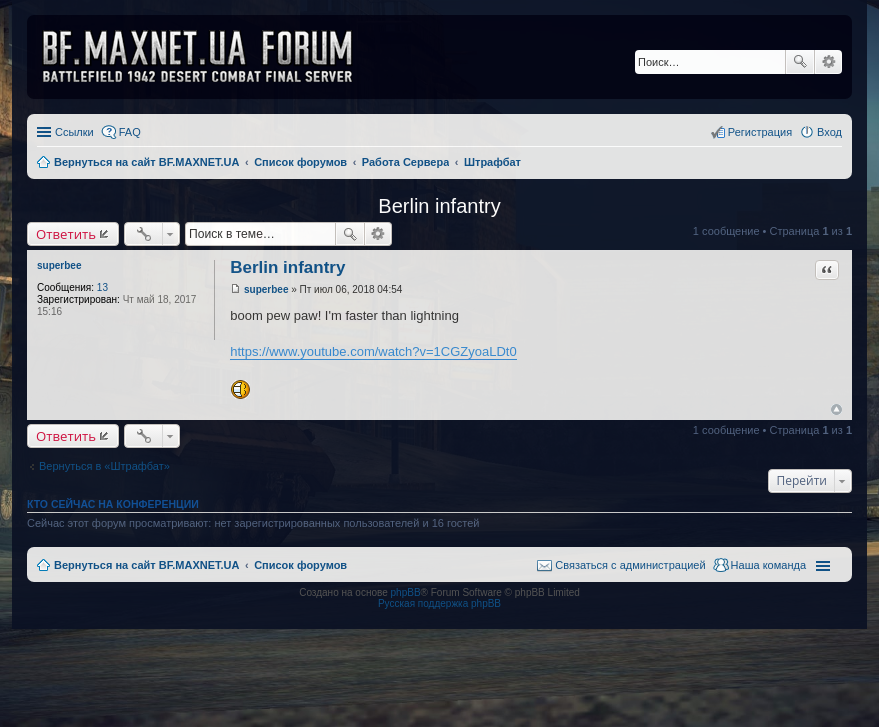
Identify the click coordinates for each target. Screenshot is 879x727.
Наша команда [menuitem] (768, 565)
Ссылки (74, 132)
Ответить (66, 234)
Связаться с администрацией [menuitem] (630, 565)
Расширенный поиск (828, 62)
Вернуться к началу (836, 409)
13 (102, 287)
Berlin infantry (439, 206)
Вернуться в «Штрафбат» (104, 466)
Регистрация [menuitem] (760, 132)
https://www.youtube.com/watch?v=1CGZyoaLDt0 (373, 351)
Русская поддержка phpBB (439, 603)
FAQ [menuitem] (130, 132)
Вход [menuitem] (829, 132)
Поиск (800, 62)
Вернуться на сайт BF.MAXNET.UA (146, 565)
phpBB (406, 592)
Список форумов (300, 565)
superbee (59, 265)
